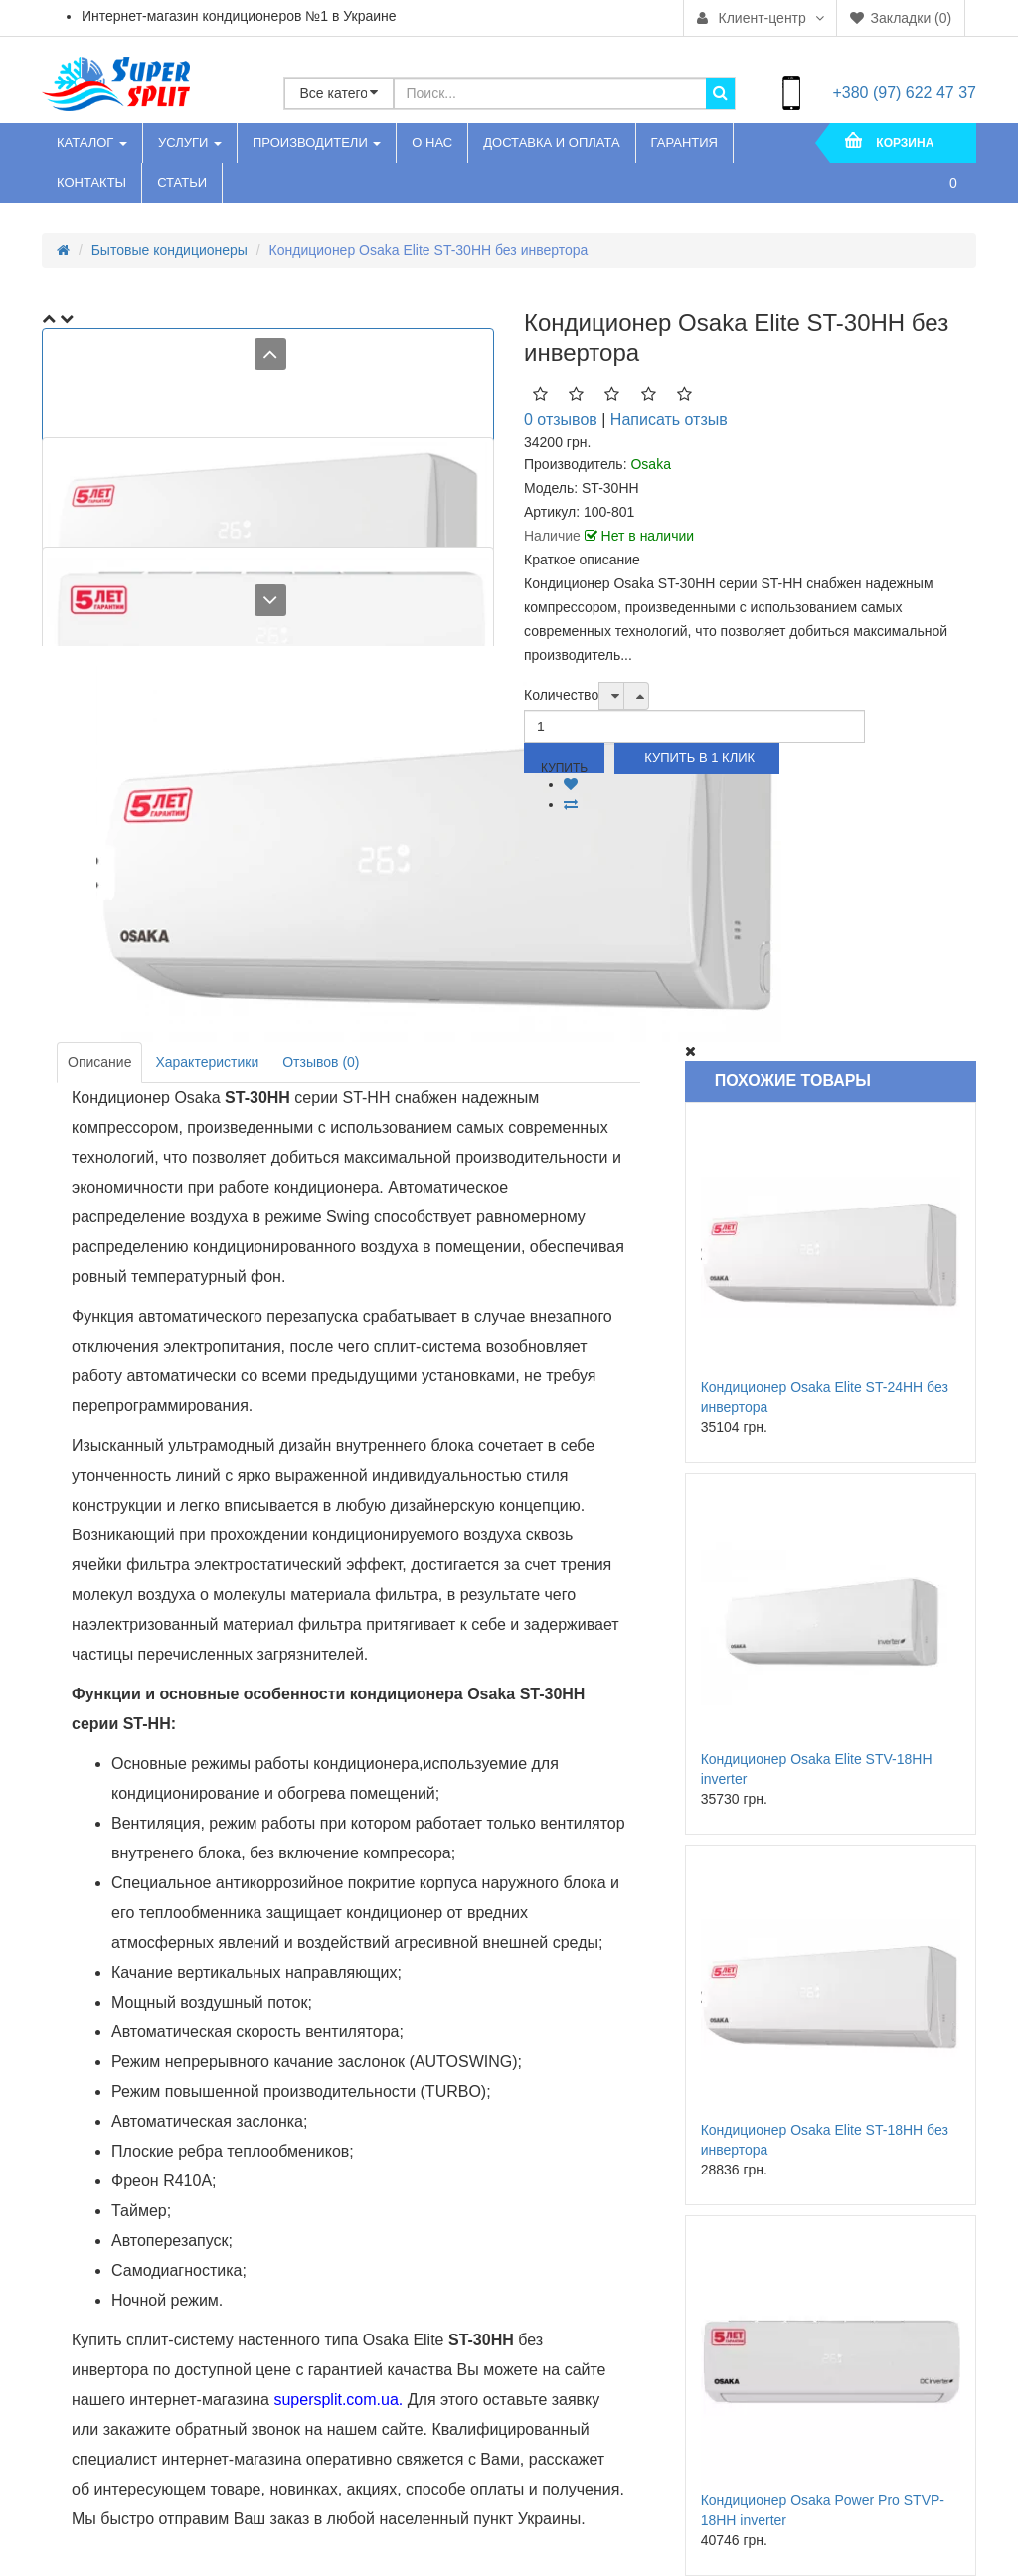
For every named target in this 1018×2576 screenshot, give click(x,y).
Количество (561, 695)
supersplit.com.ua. (338, 2399)
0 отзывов (560, 419)
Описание (99, 1062)
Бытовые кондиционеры (169, 250)
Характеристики (206, 1062)
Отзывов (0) (320, 1062)
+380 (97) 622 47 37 (904, 92)
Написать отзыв (669, 419)
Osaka (650, 464)
